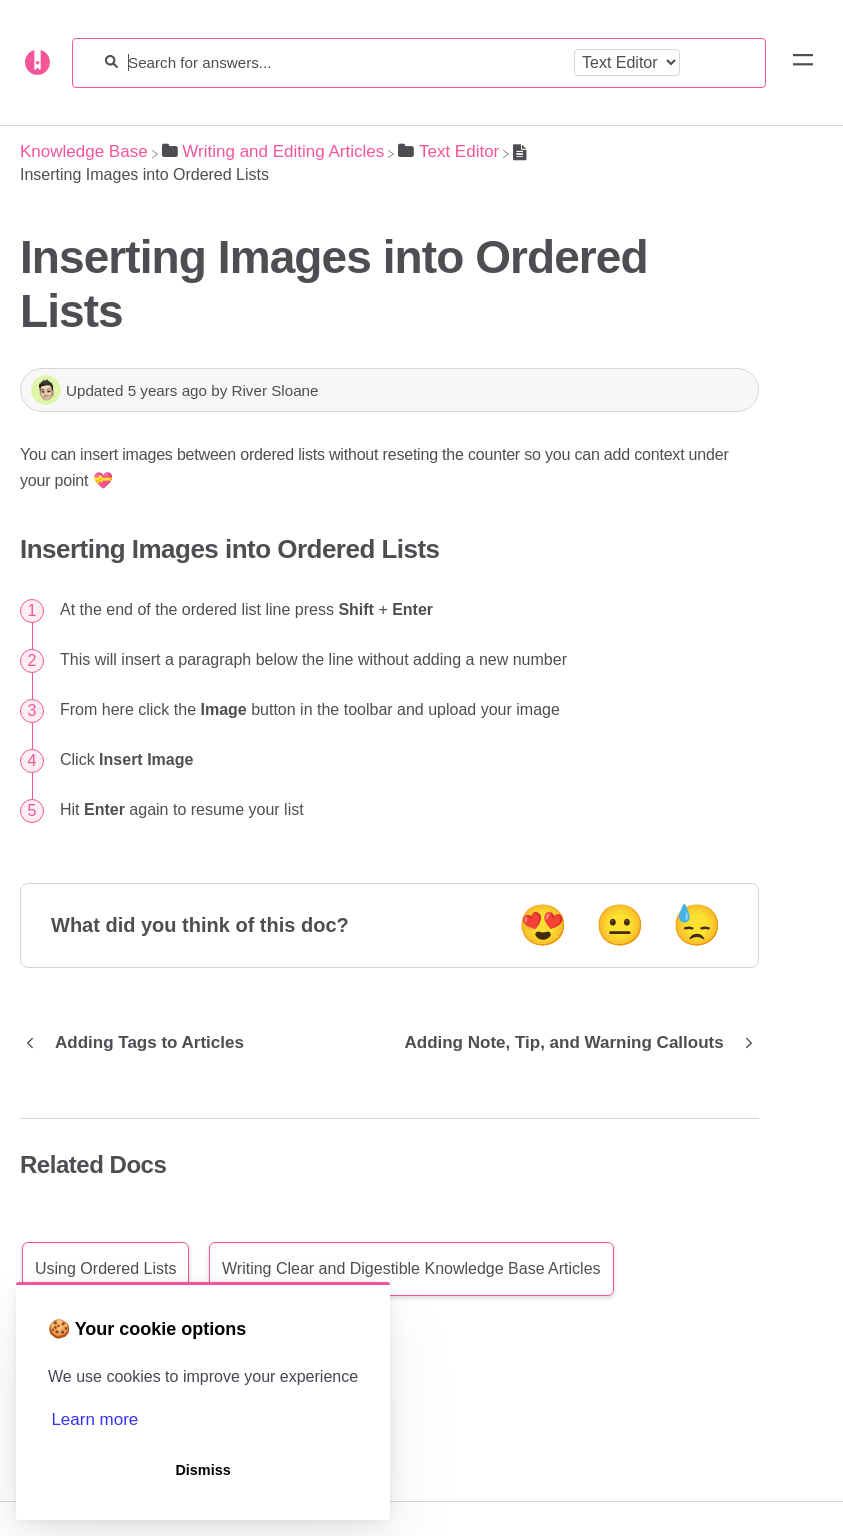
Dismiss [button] (202, 1470)
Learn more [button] (94, 1419)
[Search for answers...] (346, 62)
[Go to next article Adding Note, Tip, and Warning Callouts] (573, 1043)
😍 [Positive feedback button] (543, 925)
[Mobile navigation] (803, 63)
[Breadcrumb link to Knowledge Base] (84, 151)
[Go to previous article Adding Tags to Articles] (139, 1043)
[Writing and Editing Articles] (273, 151)
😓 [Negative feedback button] (697, 925)
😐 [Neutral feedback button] (620, 925)
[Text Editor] (448, 151)
